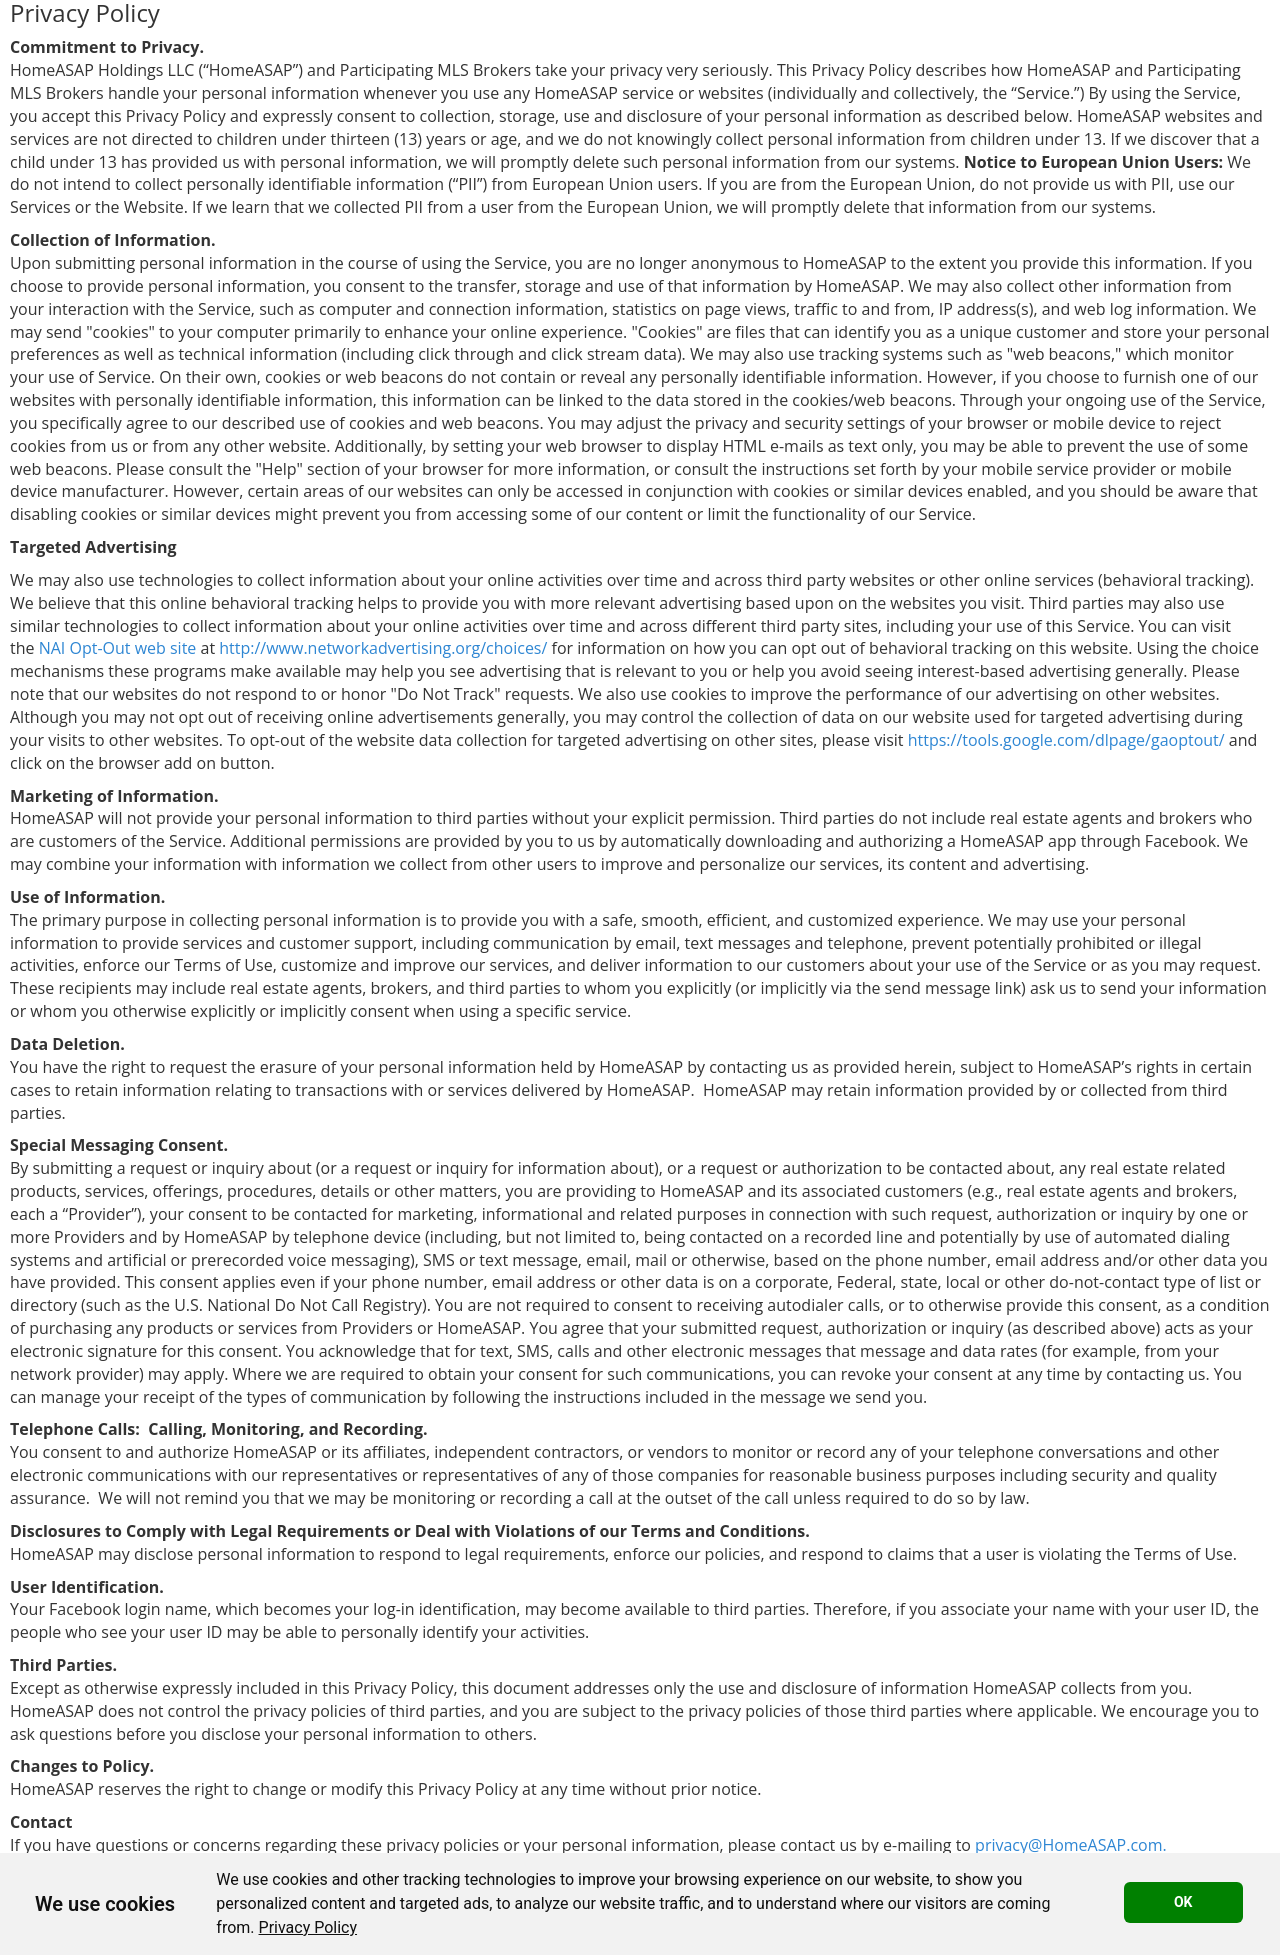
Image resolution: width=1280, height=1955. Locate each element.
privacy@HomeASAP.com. (1071, 1845)
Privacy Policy (308, 1927)
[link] (308, 1927)
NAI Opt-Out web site (118, 648)
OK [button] (1183, 1902)
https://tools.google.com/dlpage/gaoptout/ (1066, 740)
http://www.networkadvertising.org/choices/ (383, 648)
